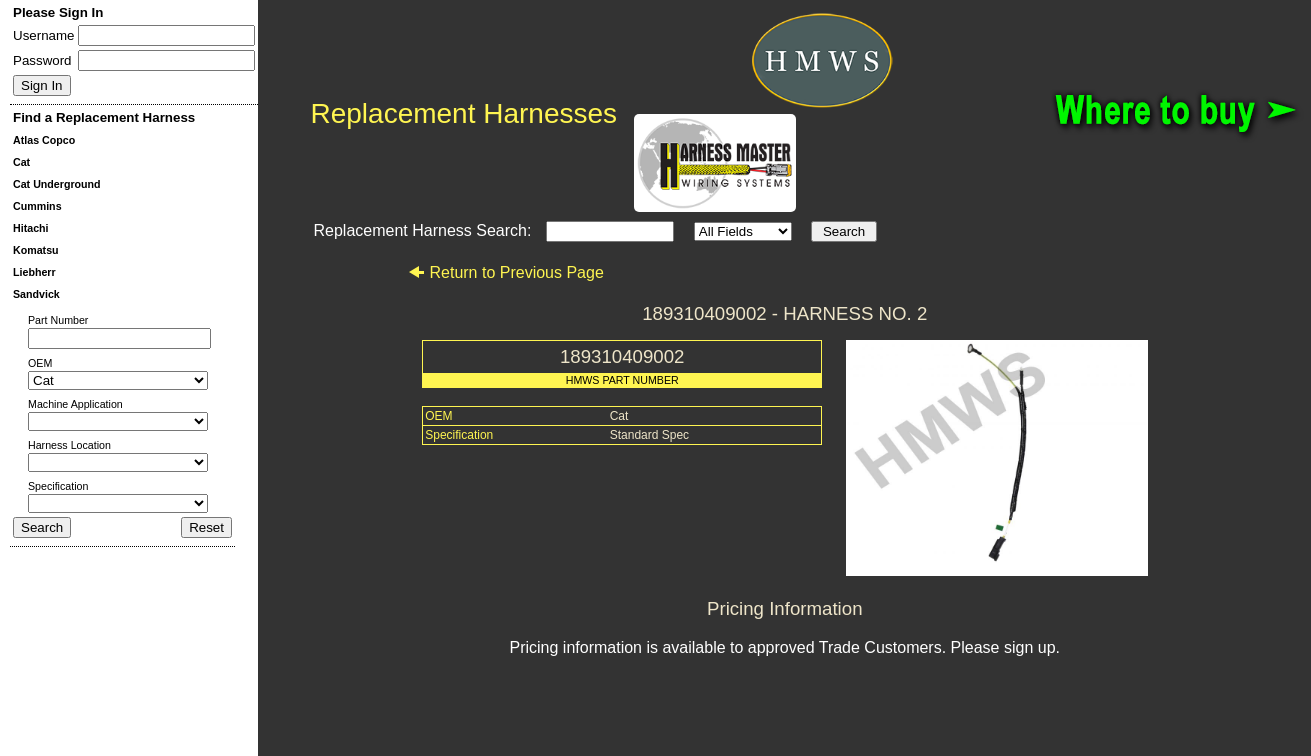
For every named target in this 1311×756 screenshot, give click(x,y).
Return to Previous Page (505, 272)
